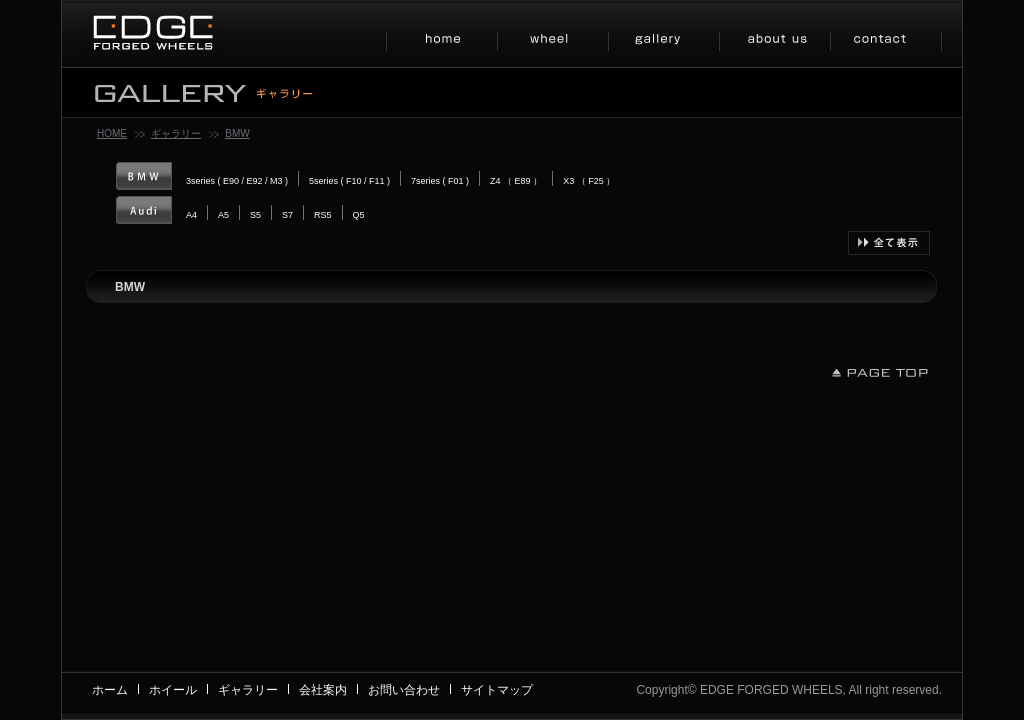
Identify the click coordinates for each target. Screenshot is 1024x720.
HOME (112, 133)
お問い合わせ (404, 690)
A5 (223, 215)
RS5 (323, 215)
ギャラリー (176, 133)
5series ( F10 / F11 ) (349, 181)
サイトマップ (497, 690)
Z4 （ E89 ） (516, 181)
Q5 (359, 215)
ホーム (110, 690)
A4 (191, 215)
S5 (255, 215)
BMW (237, 133)
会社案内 (323, 690)
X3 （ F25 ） (589, 181)
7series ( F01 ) (440, 181)
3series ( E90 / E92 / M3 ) (237, 181)
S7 (287, 215)
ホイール (173, 690)
